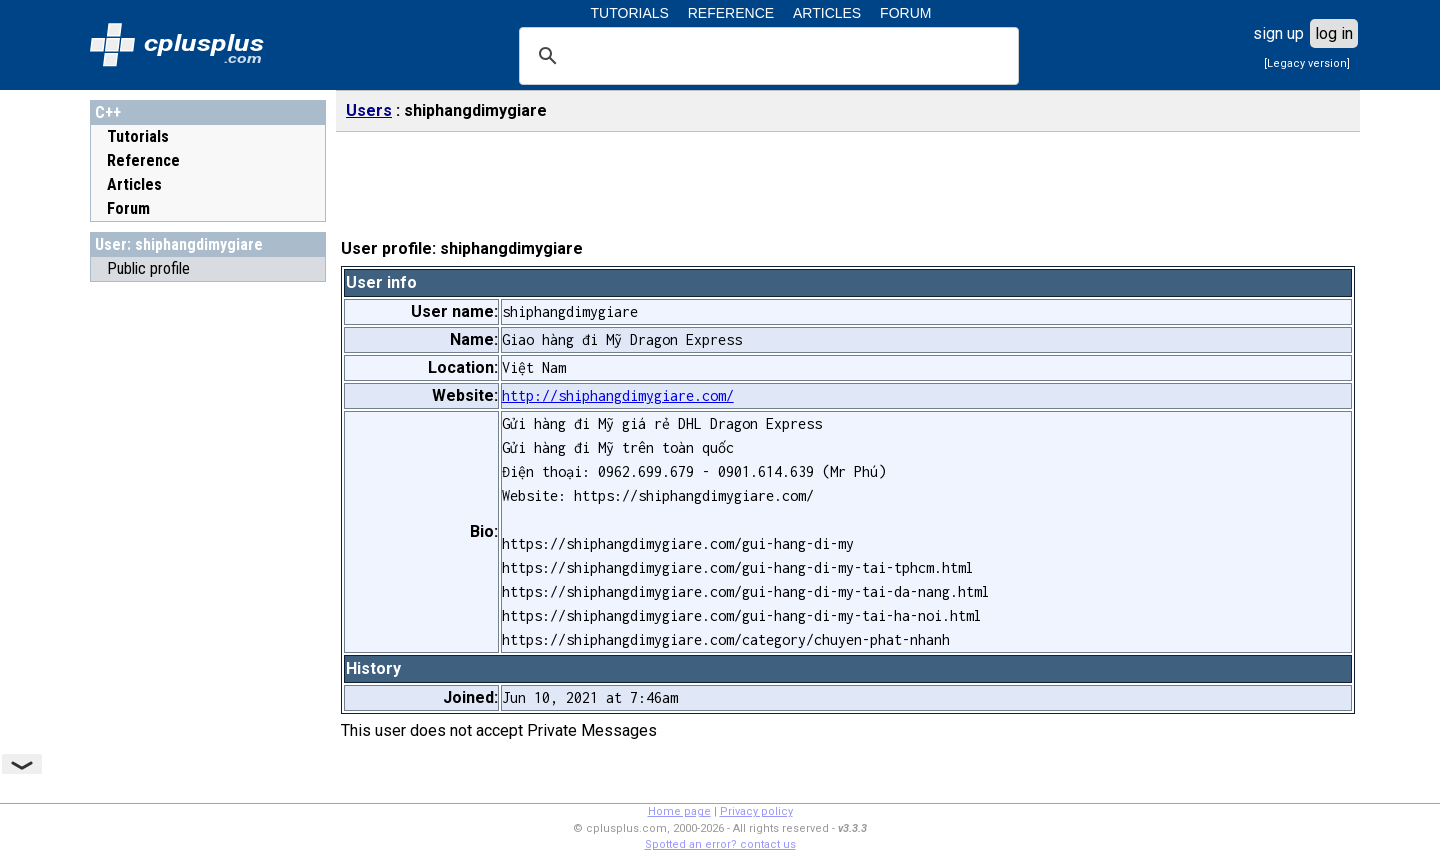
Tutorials (138, 136)
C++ (108, 112)
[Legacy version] (1307, 63)
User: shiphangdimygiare (179, 244)
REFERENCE (731, 13)
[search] (766, 56)
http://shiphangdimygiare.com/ (618, 395)
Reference (143, 160)
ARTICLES (827, 13)
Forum (128, 208)
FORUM (905, 13)
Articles (134, 184)
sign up (1278, 33)
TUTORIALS (630, 13)
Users (369, 110)
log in (1334, 33)
